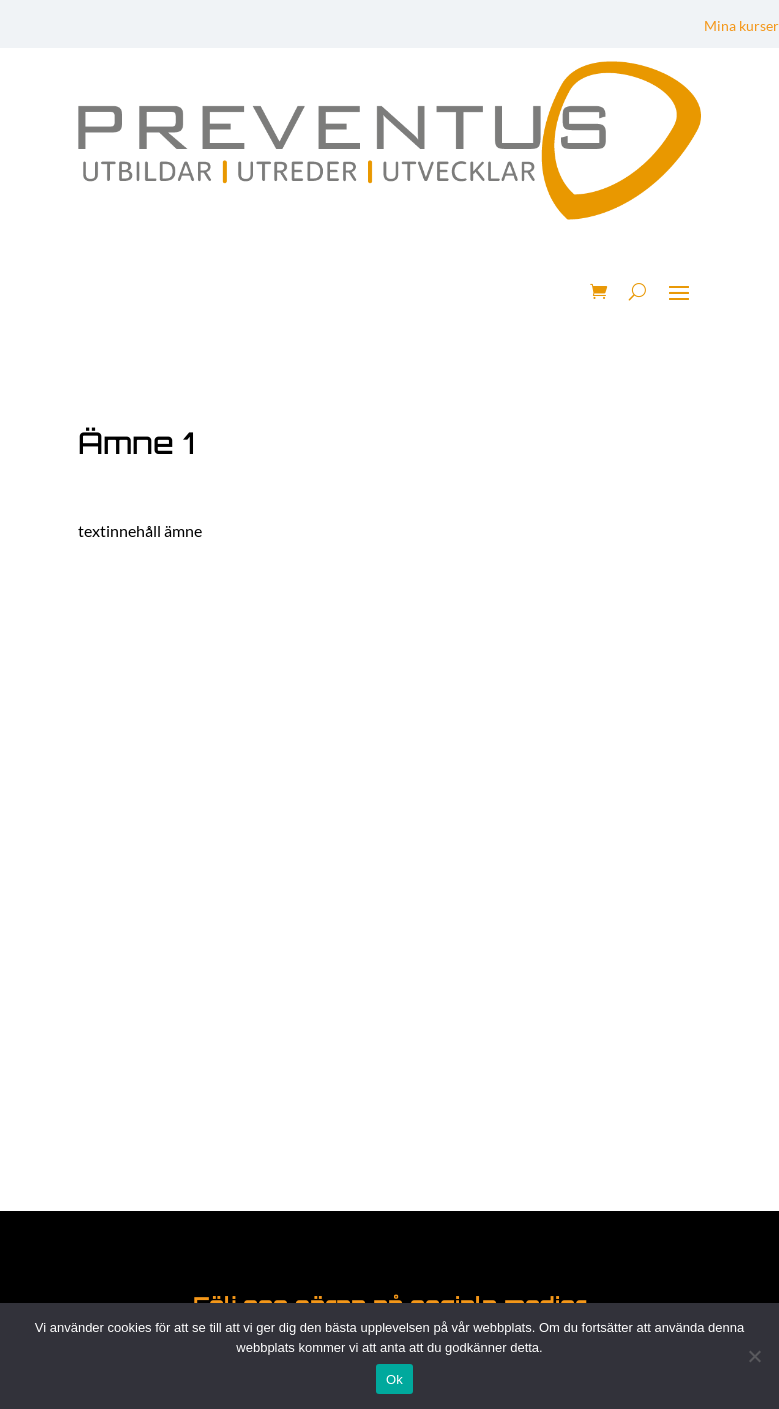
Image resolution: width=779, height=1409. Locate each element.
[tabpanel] (389, 531)
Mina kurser (741, 26)
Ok (394, 1379)
